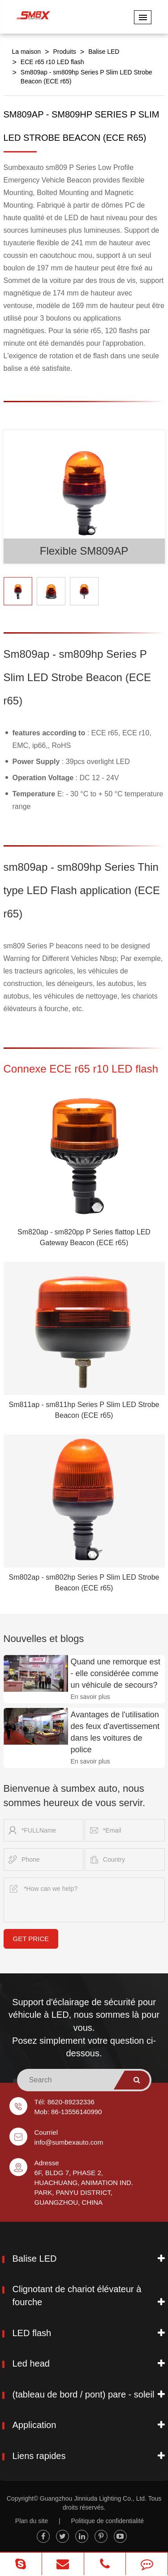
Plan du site (31, 2520)
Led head (31, 2363)
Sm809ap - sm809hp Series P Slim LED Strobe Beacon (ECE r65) (86, 77)
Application (34, 2425)
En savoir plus (90, 1696)
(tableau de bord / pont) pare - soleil (84, 2394)
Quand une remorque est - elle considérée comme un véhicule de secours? (115, 1673)
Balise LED (103, 51)
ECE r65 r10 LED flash (52, 61)
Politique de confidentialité (107, 2520)
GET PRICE (31, 1938)
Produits (64, 51)
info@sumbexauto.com (68, 2142)
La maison (26, 51)
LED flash (32, 2333)
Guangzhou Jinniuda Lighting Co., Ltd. (93, 2498)
